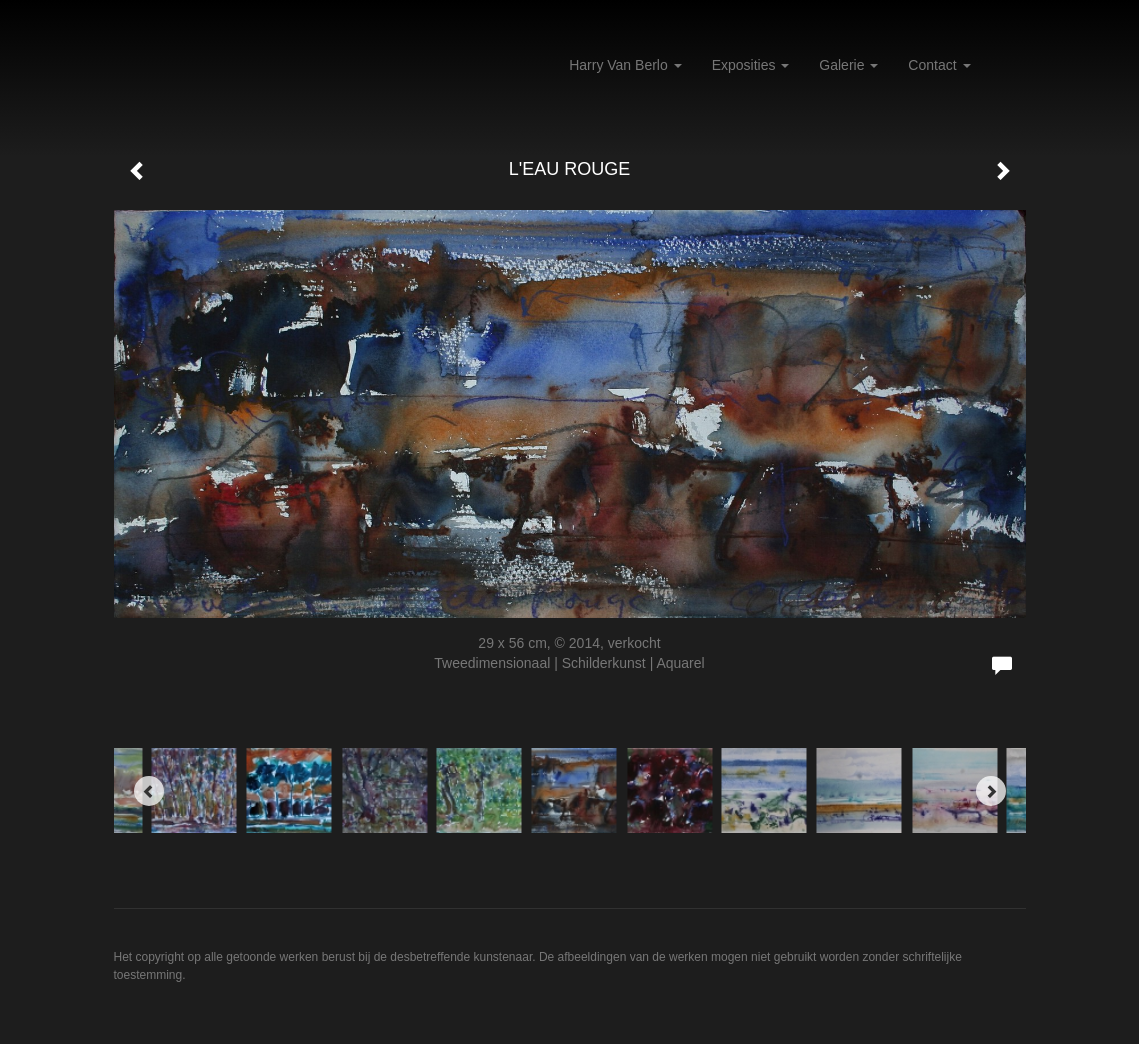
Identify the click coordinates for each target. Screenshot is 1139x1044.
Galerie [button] (848, 65)
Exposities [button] (751, 65)
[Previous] (149, 791)
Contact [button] (939, 65)
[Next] (991, 791)
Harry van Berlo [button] (625, 65)
